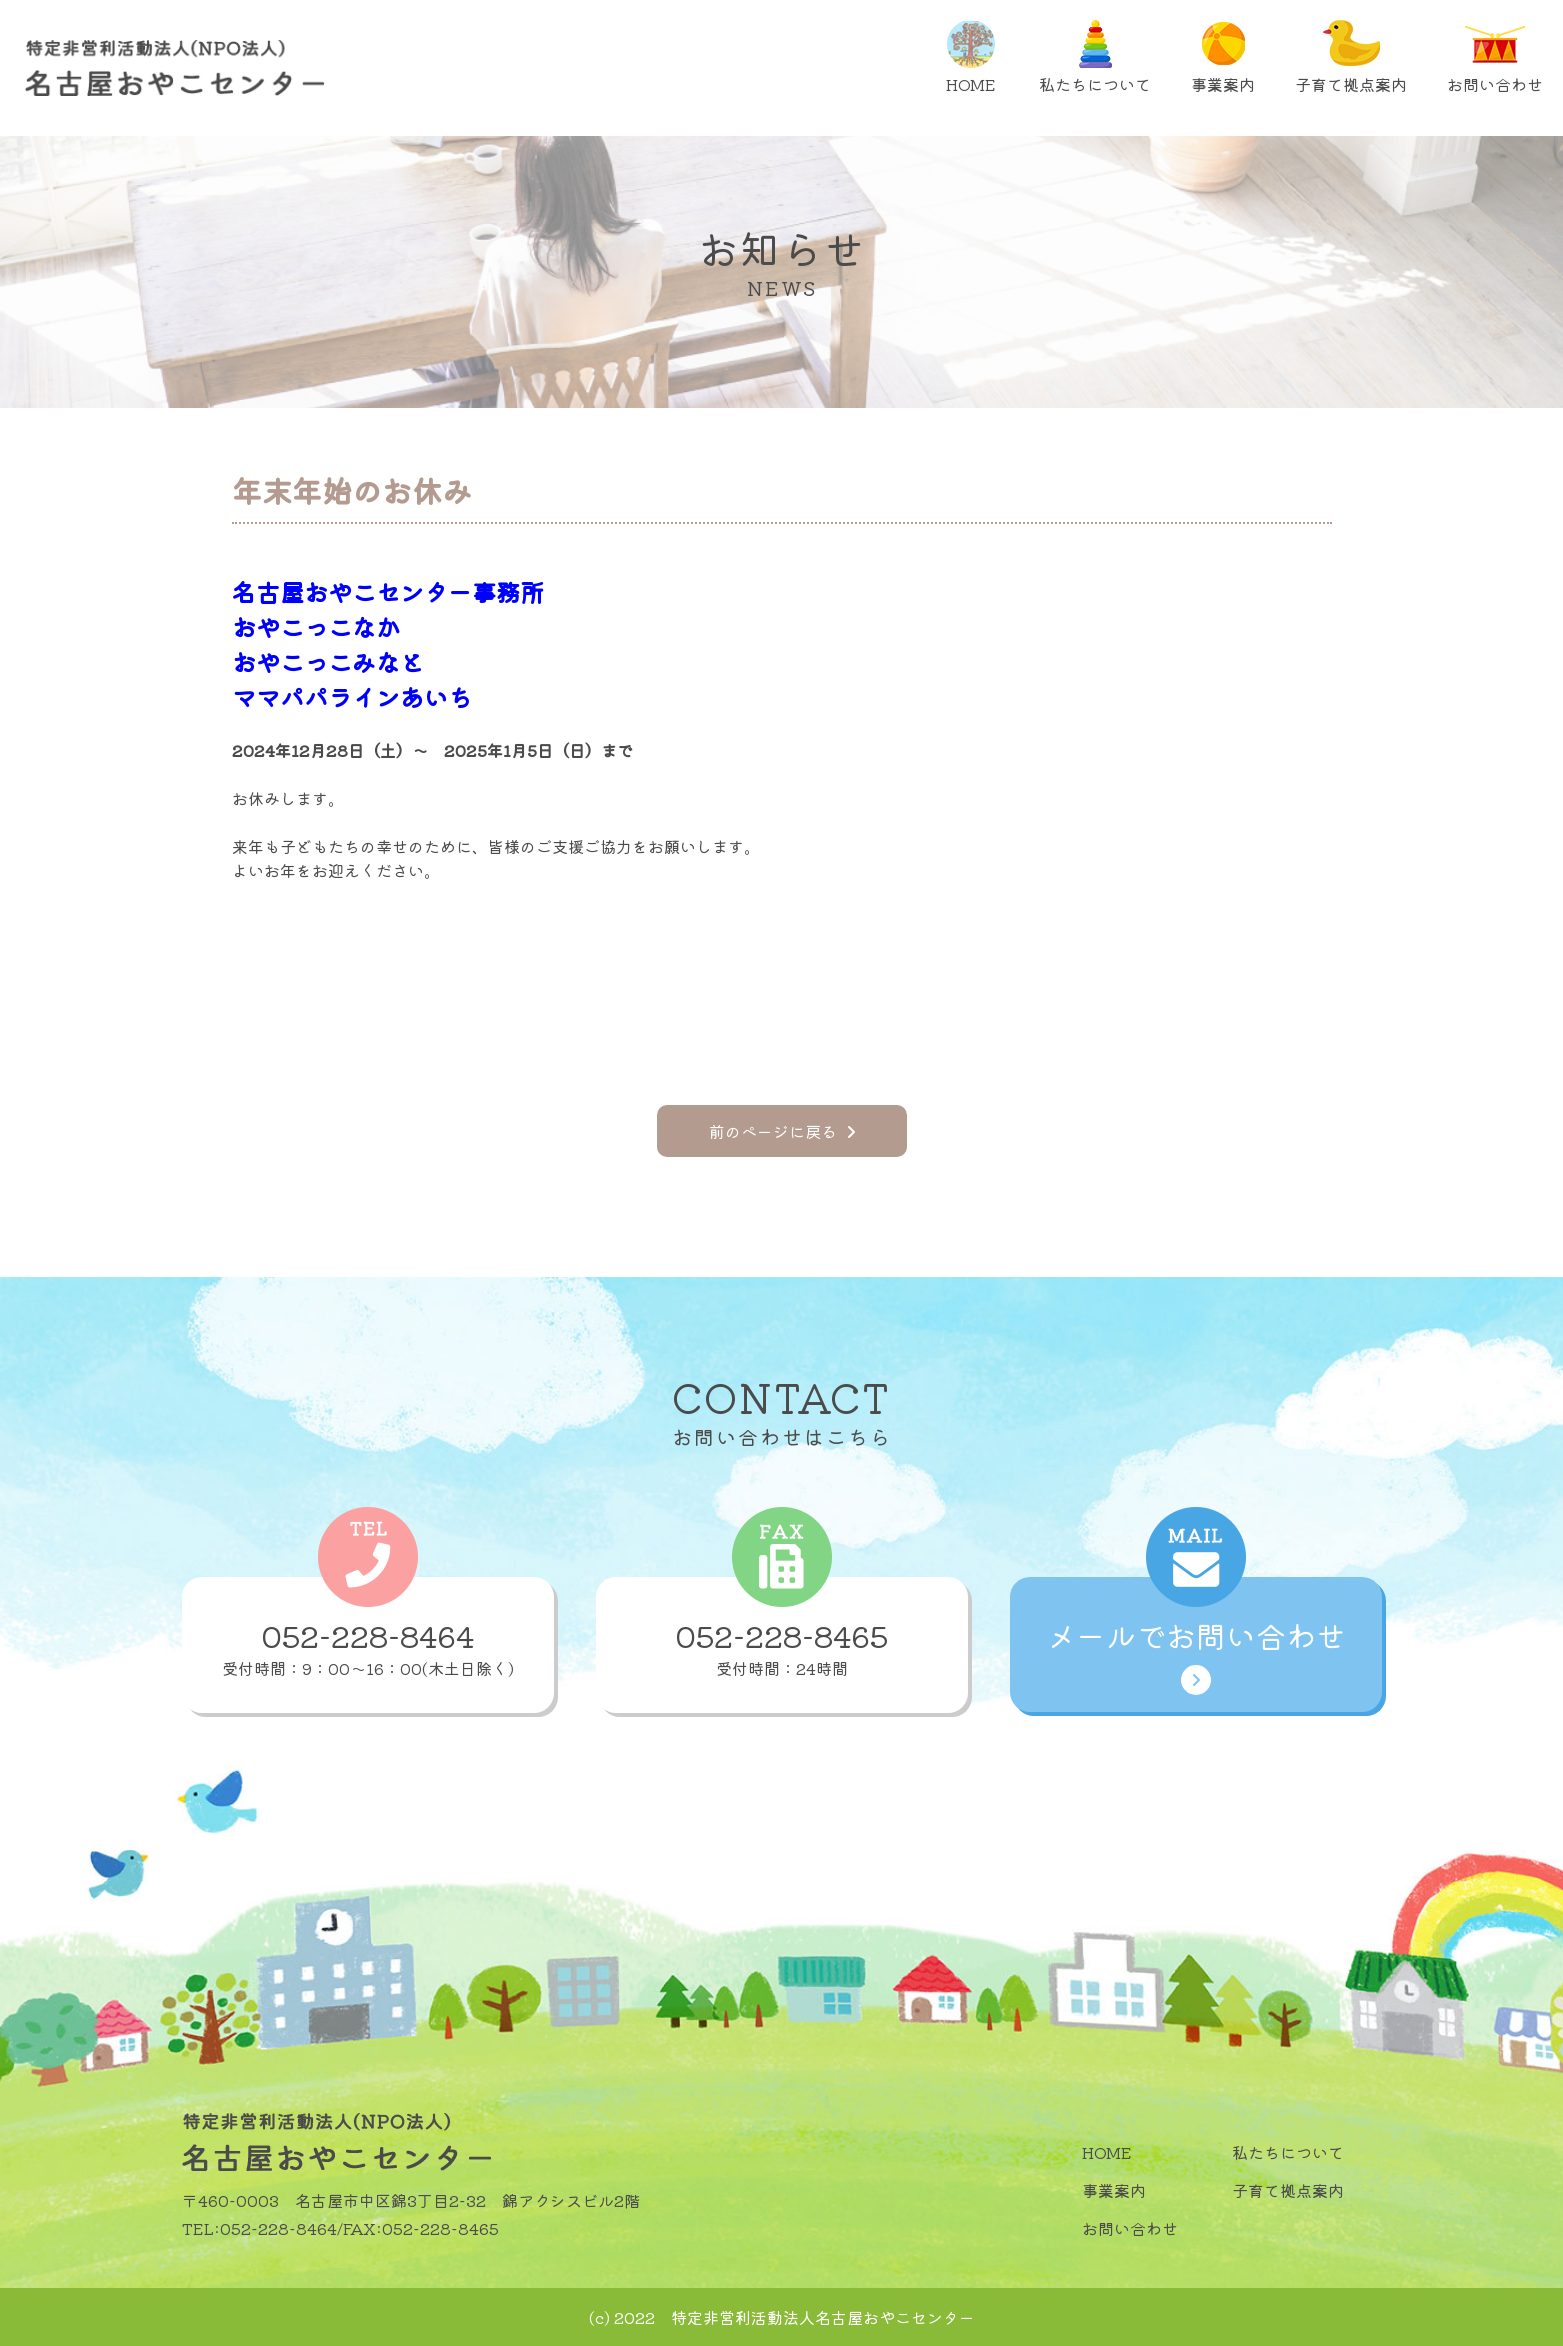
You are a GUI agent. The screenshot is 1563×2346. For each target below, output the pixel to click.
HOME (970, 58)
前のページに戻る (782, 1131)
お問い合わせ (1495, 58)
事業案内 (1223, 58)
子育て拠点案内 (1351, 58)
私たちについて (1095, 58)
